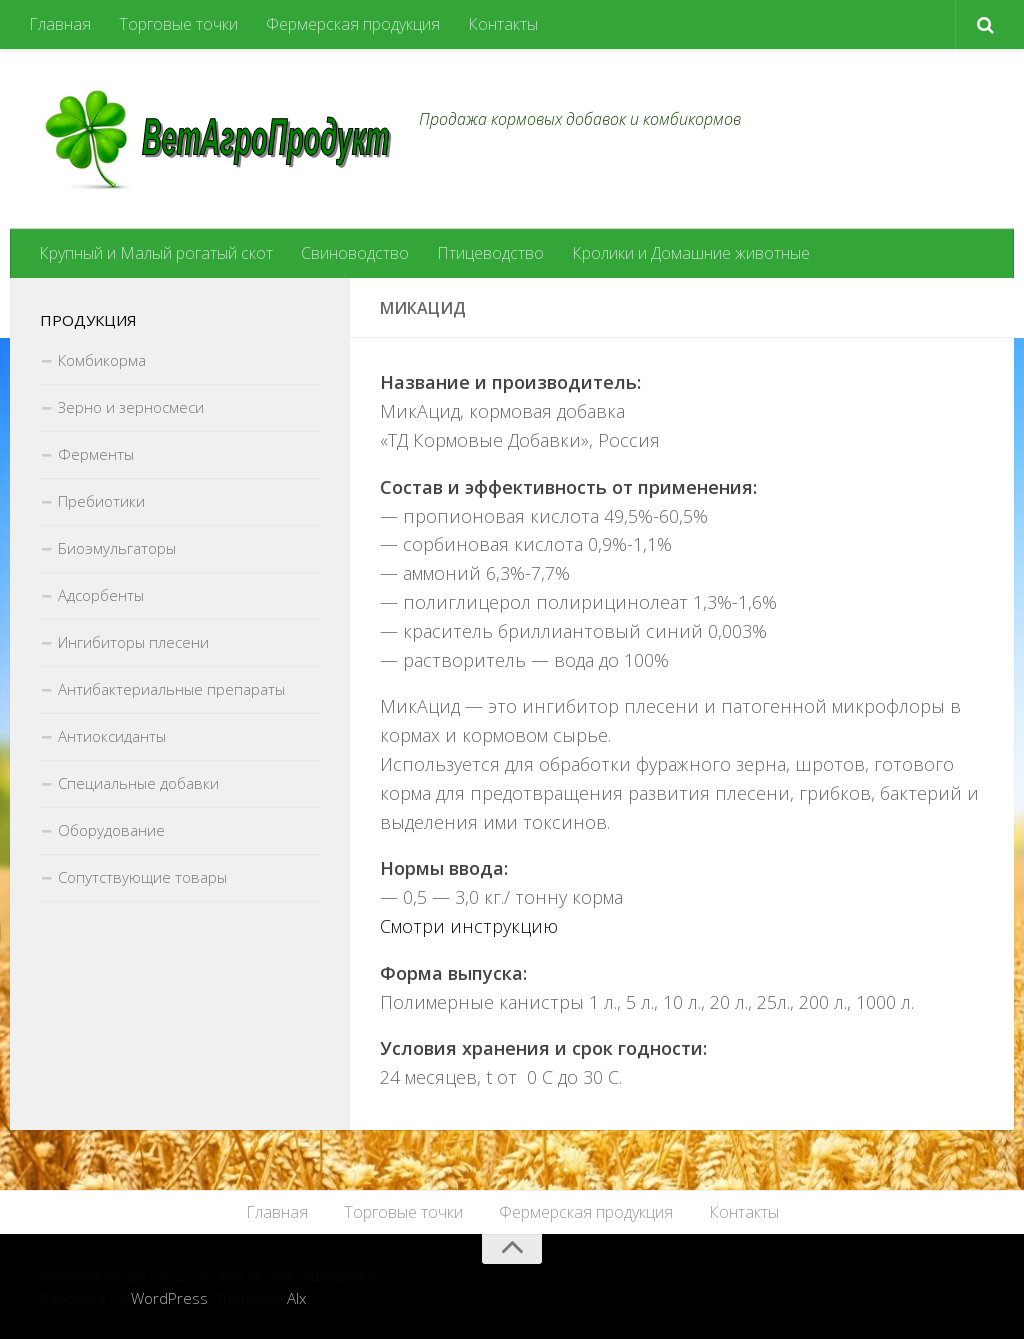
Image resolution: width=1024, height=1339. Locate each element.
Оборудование (111, 830)
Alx (296, 1298)
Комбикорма (102, 360)
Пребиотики (101, 501)
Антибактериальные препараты (171, 689)
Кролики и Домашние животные (691, 253)
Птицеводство (490, 253)
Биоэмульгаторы (117, 548)
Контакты (503, 24)
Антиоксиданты (112, 736)
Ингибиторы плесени (133, 642)
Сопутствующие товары (142, 877)
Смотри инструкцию (469, 926)
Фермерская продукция (353, 24)
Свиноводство (355, 253)
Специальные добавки (138, 783)
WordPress (169, 1298)
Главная (60, 24)
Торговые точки (178, 24)
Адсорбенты (101, 595)
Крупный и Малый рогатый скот (156, 253)
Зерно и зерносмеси (131, 407)
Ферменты (96, 454)
